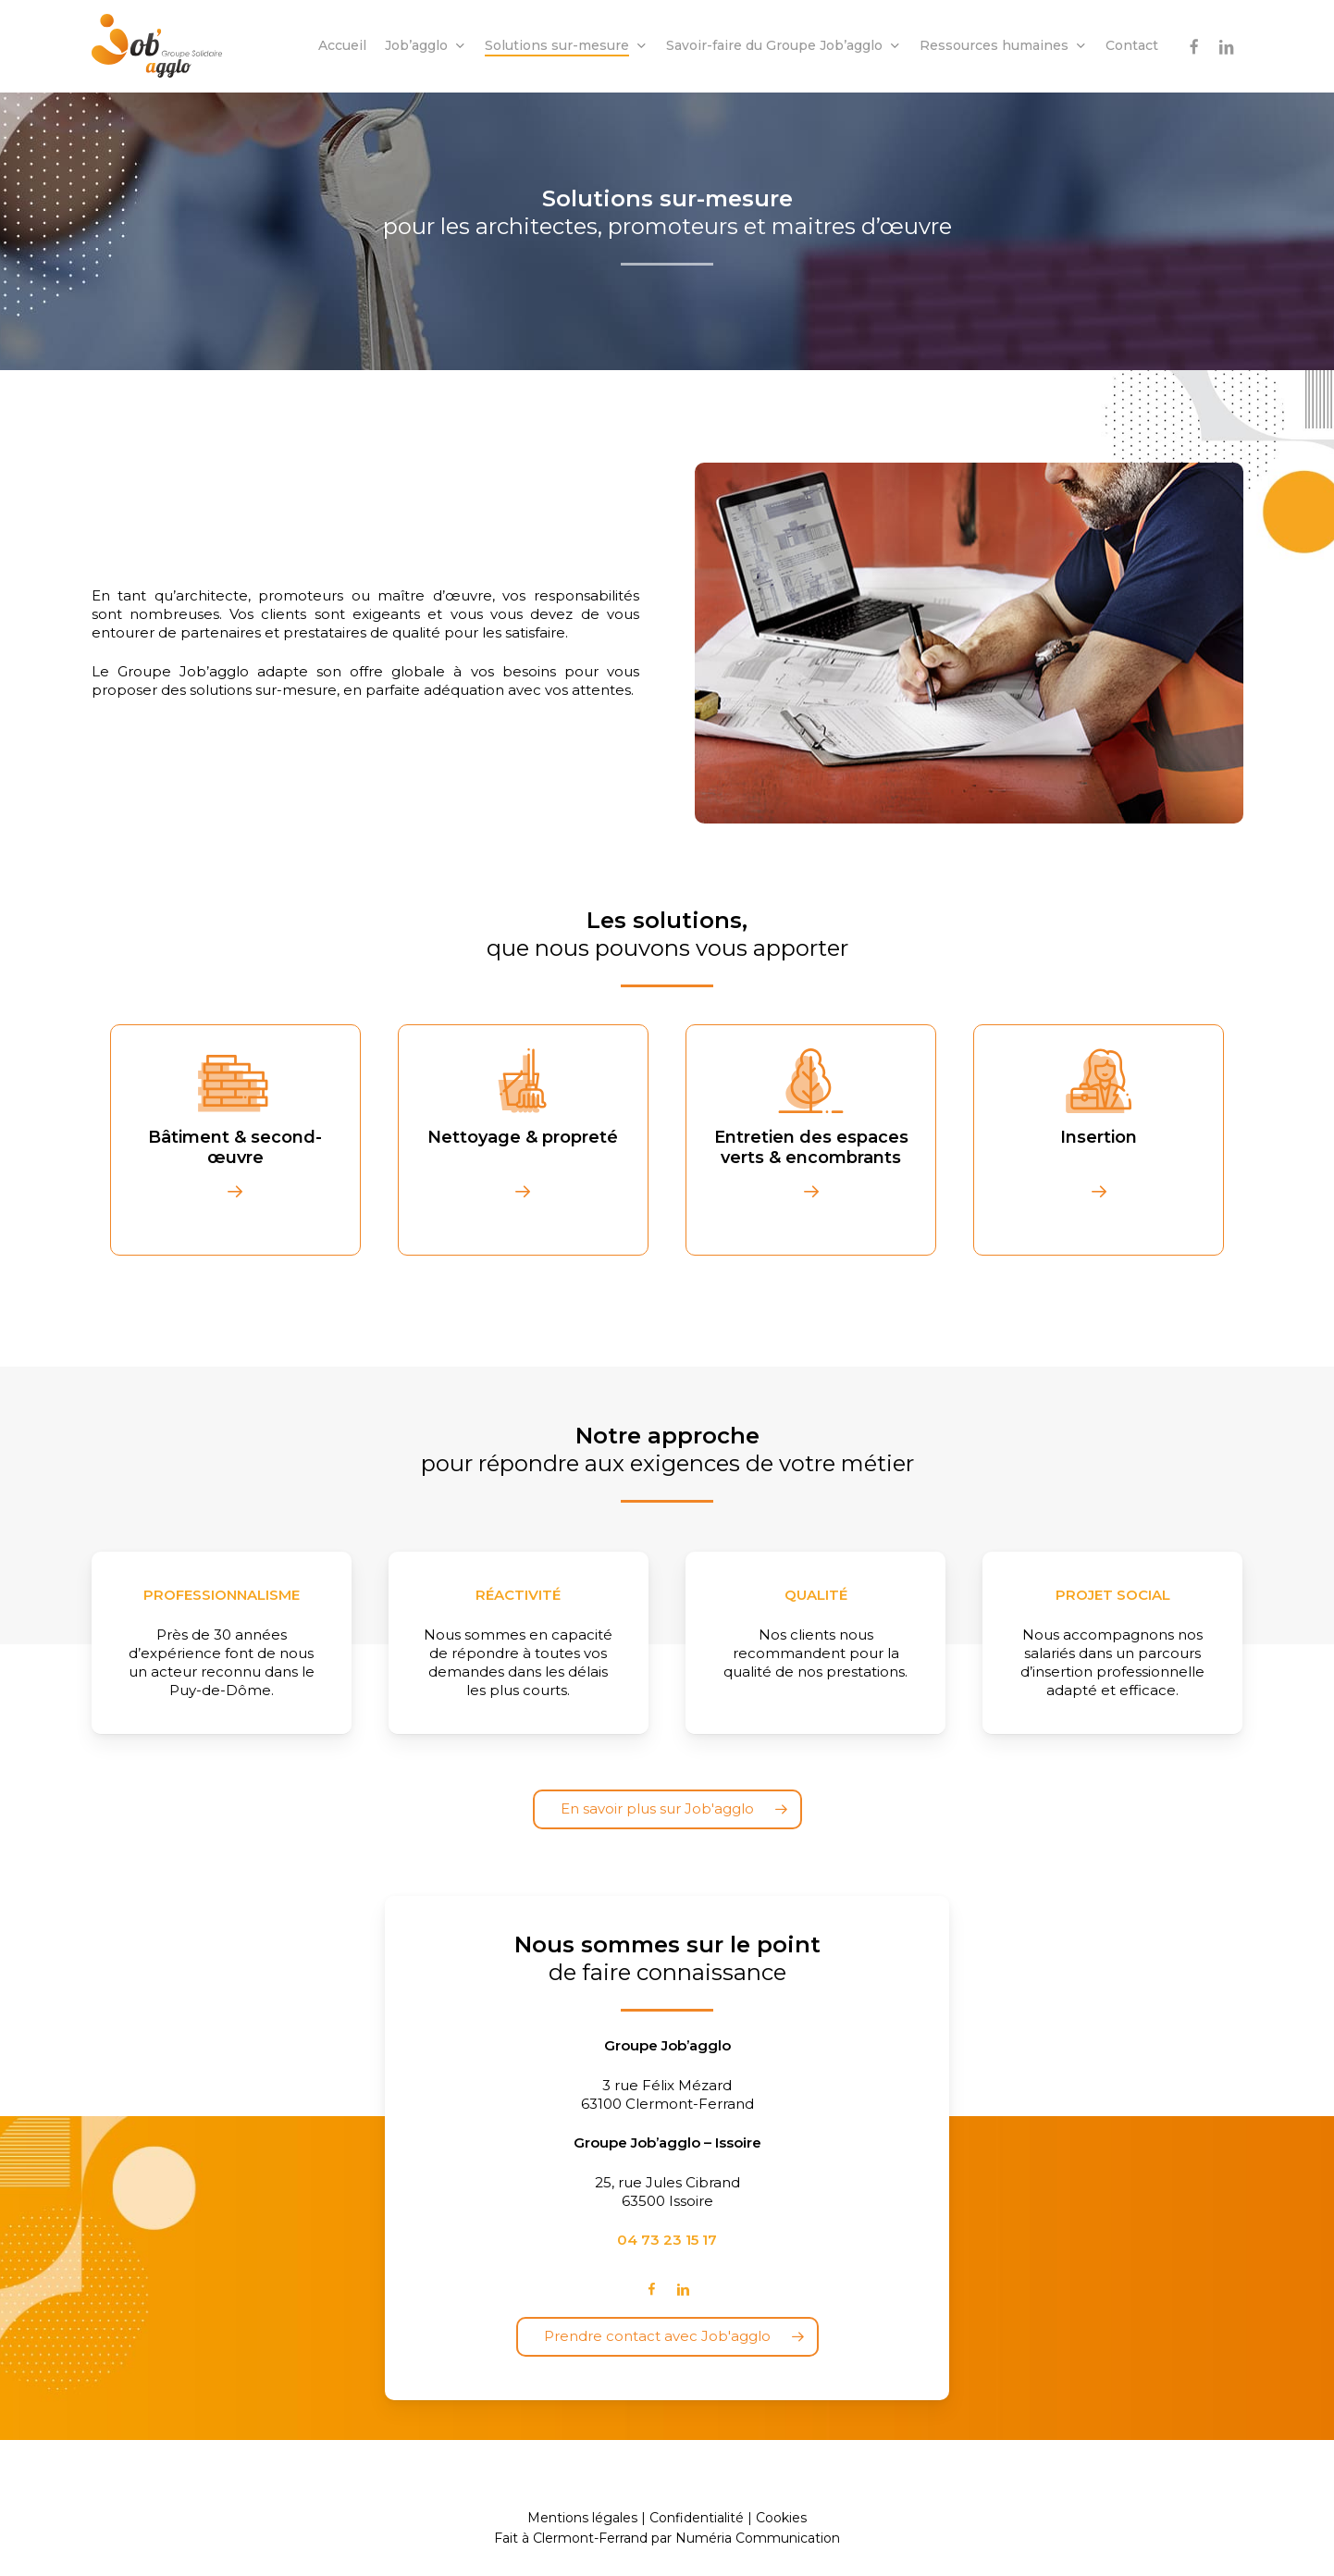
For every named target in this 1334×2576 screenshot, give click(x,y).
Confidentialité (696, 2517)
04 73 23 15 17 (667, 2239)
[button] (667, 1809)
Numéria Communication (757, 2538)
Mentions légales (582, 2517)
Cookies (781, 2517)
